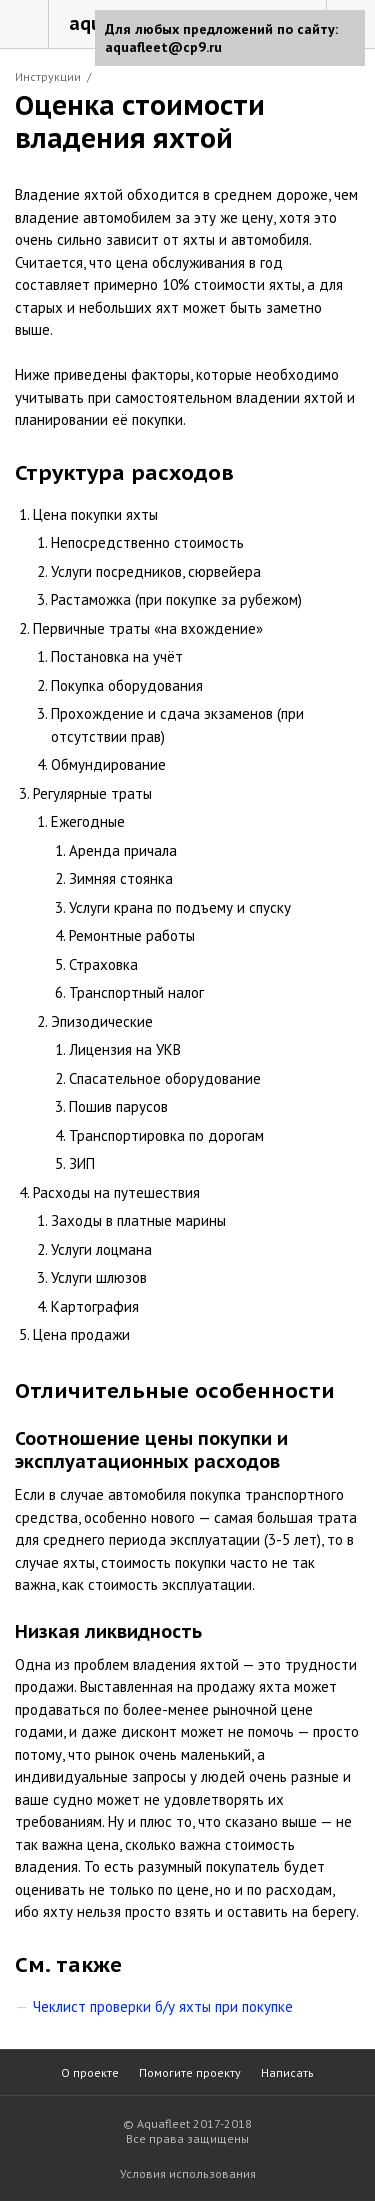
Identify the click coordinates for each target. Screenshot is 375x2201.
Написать (287, 2072)
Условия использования (188, 2173)
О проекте (90, 2072)
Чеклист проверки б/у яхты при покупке (163, 2006)
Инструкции (48, 76)
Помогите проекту (190, 2072)
